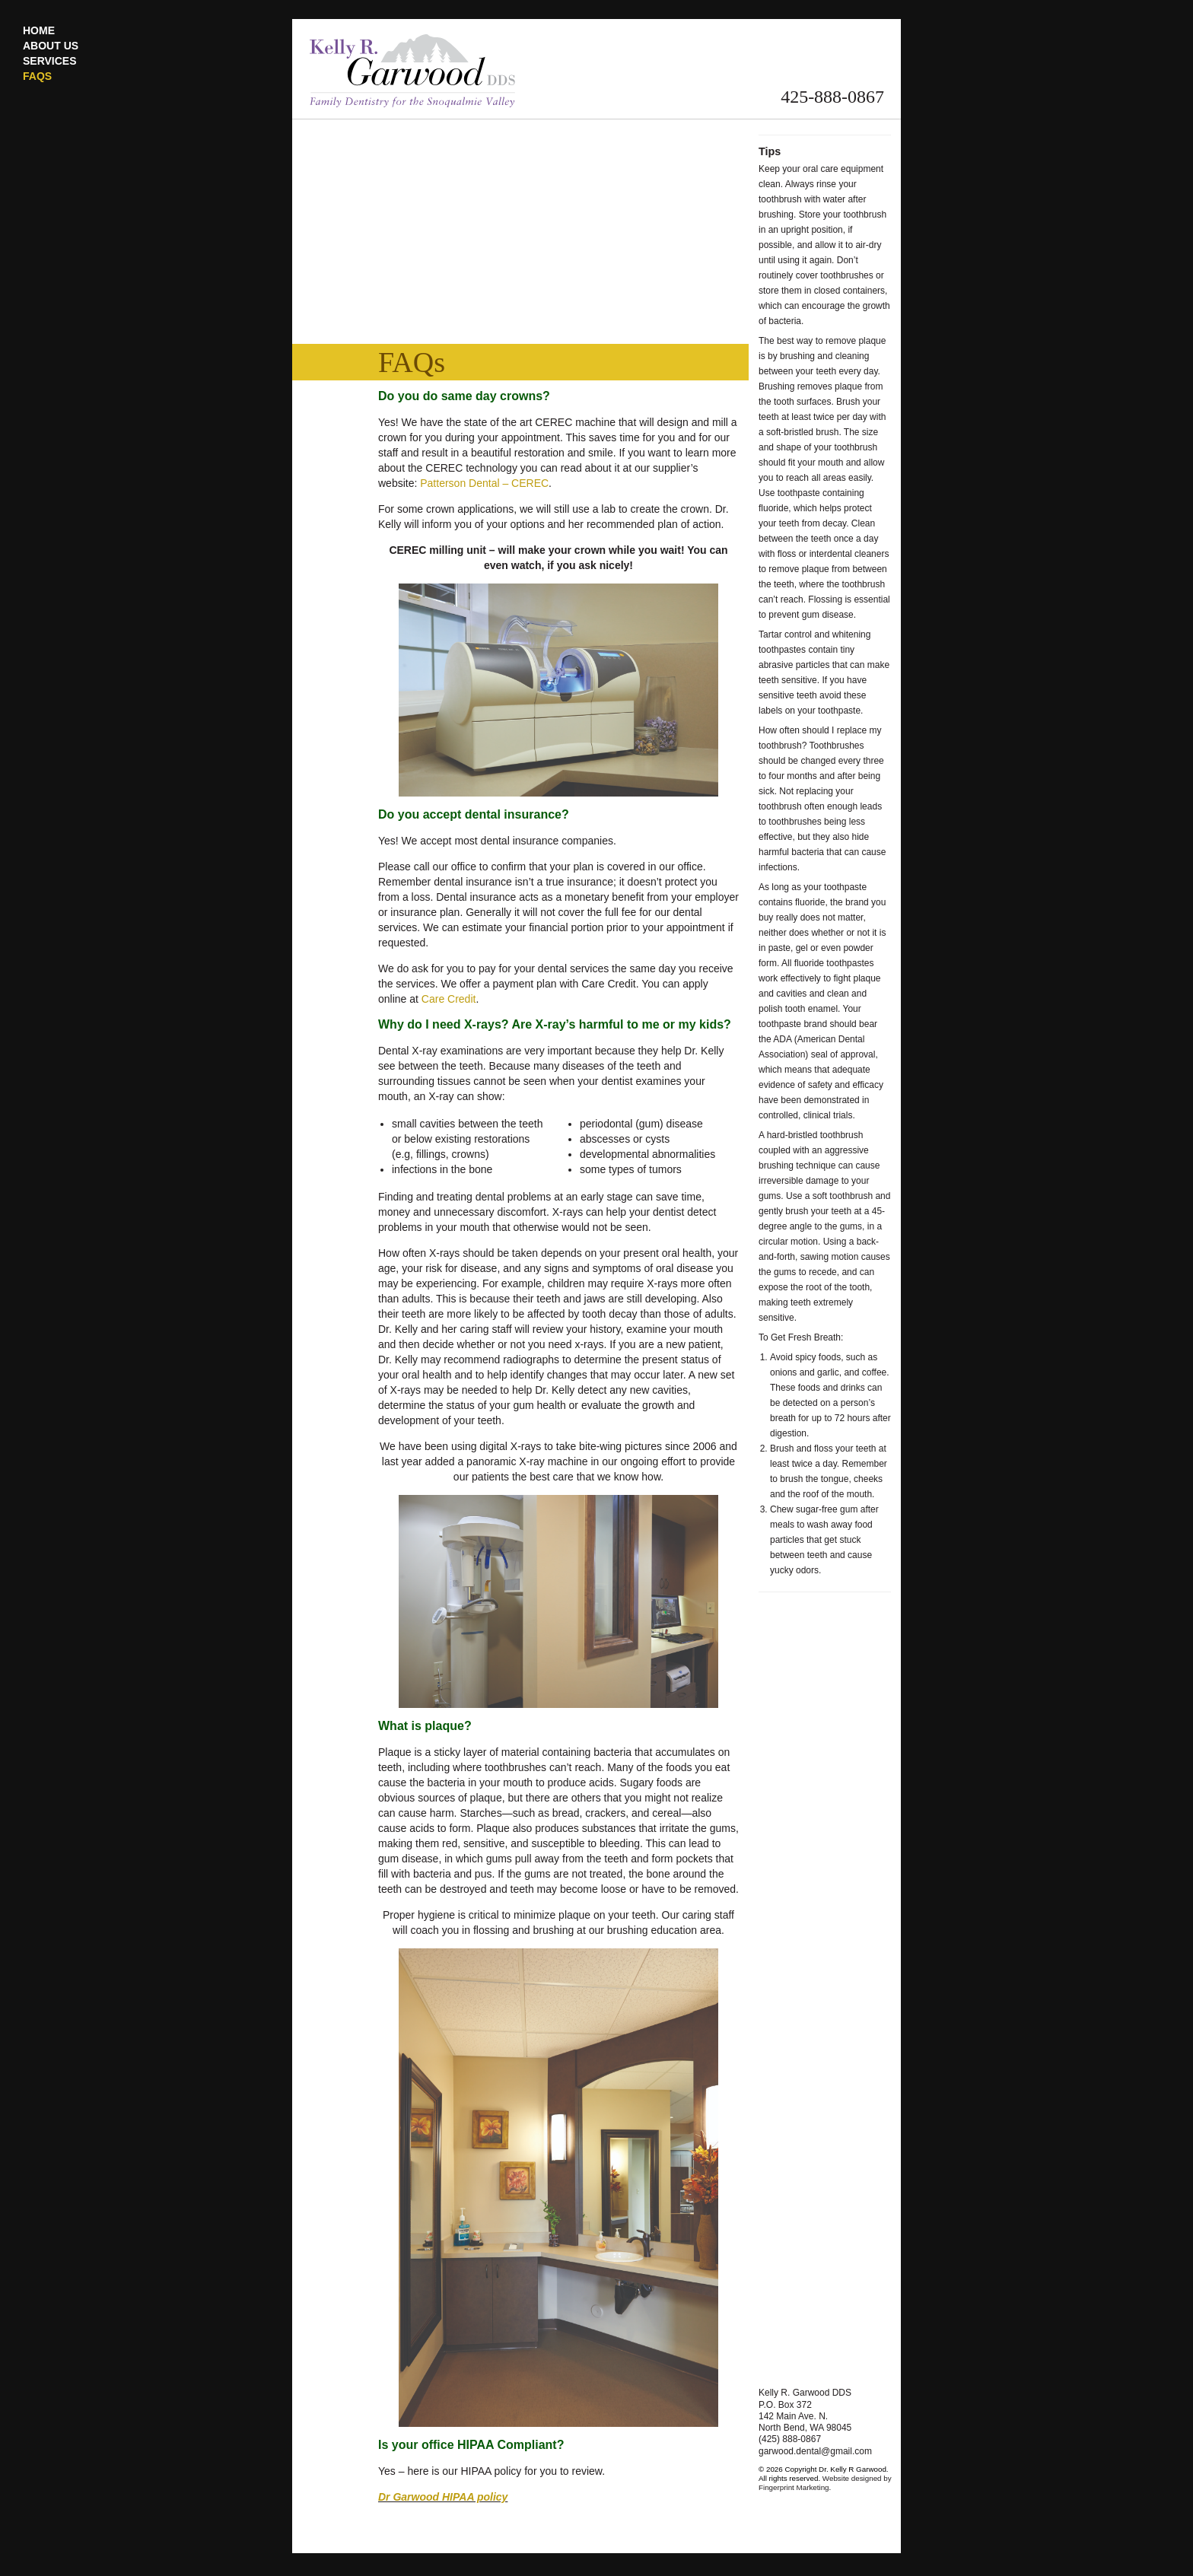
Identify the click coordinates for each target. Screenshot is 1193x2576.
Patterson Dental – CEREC (484, 483)
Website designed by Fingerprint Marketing (825, 2483)
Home (39, 30)
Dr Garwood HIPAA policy (442, 2497)
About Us (50, 46)
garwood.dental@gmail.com (815, 2451)
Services (50, 61)
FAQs (37, 76)
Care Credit (449, 999)
